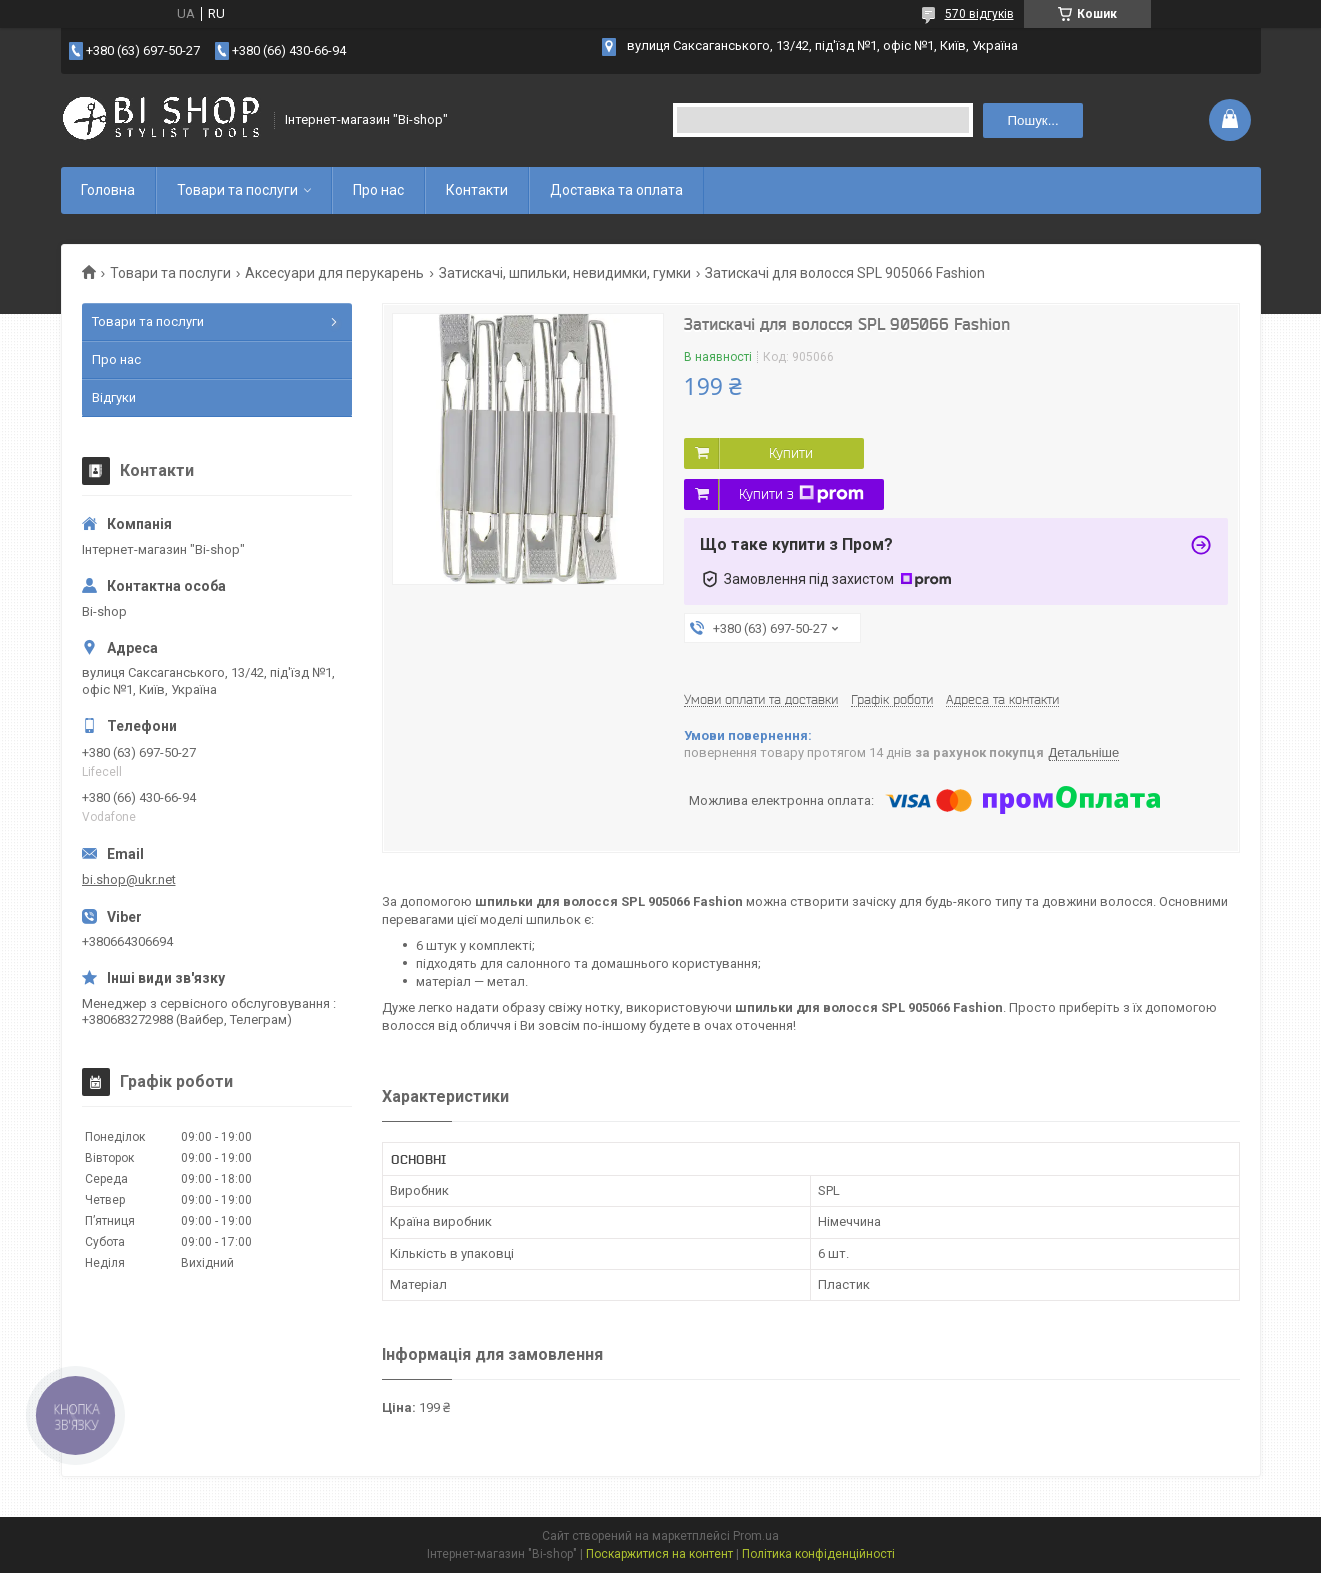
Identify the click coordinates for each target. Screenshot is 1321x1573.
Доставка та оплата (616, 190)
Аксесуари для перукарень (334, 273)
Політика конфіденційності (818, 1554)
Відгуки (114, 397)
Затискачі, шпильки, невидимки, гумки (565, 273)
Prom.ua (756, 1536)
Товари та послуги (237, 190)
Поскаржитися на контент (659, 1554)
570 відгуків (979, 14)
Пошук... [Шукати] (1032, 120)
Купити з (801, 494)
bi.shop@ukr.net (129, 879)
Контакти (477, 190)
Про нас (378, 190)
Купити (791, 453)
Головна (108, 190)
